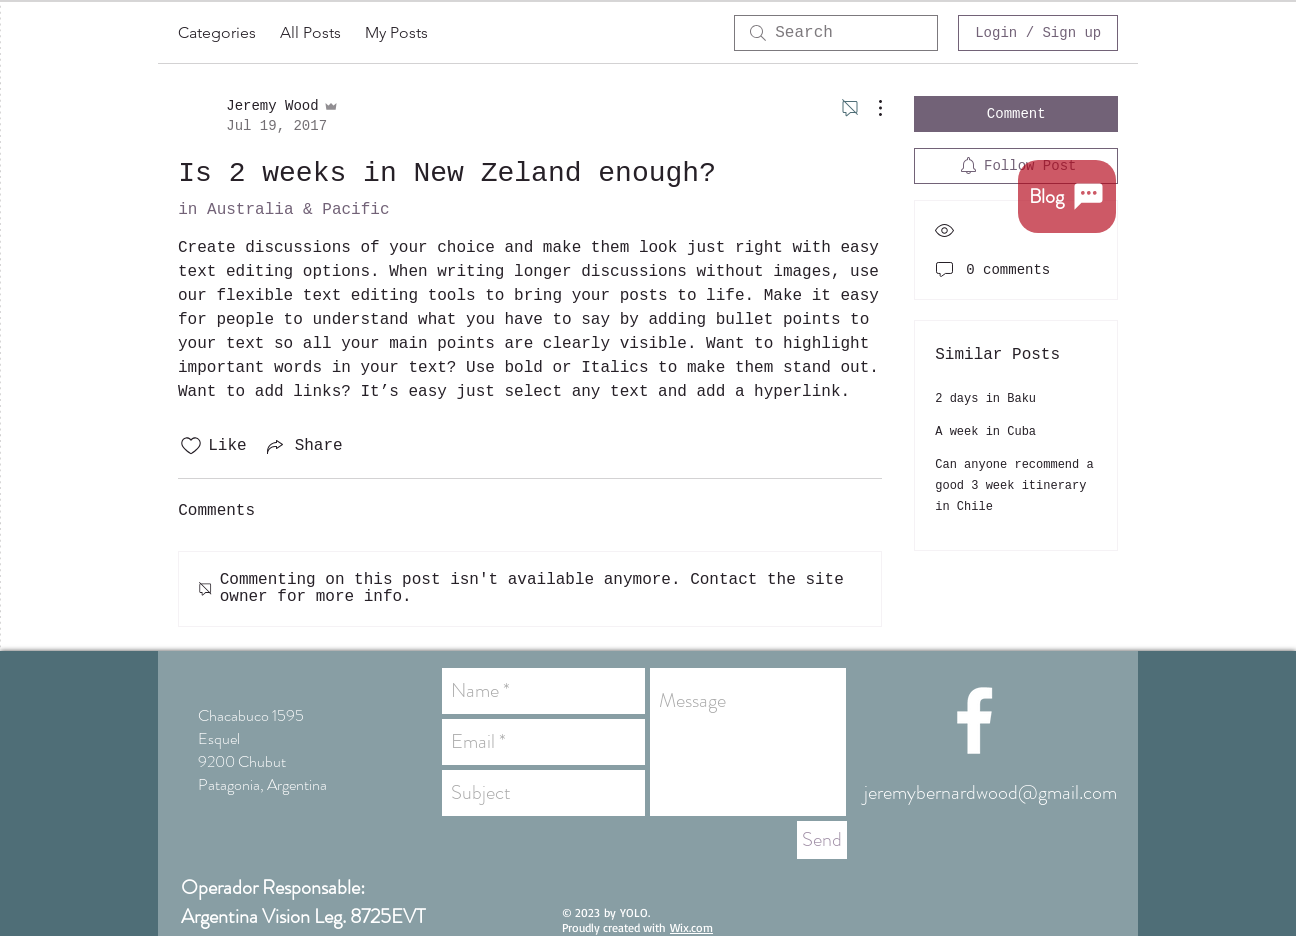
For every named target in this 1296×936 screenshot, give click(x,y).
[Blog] (1067, 196)
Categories (217, 32)
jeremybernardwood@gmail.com (990, 792)
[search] (836, 33)
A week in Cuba (985, 432)
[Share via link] (303, 446)
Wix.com (691, 927)
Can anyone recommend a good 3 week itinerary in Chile (1014, 486)
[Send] (822, 840)
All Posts (310, 32)
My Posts (396, 32)
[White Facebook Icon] (974, 720)
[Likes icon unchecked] (191, 446)
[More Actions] (870, 108)
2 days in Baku (985, 399)
